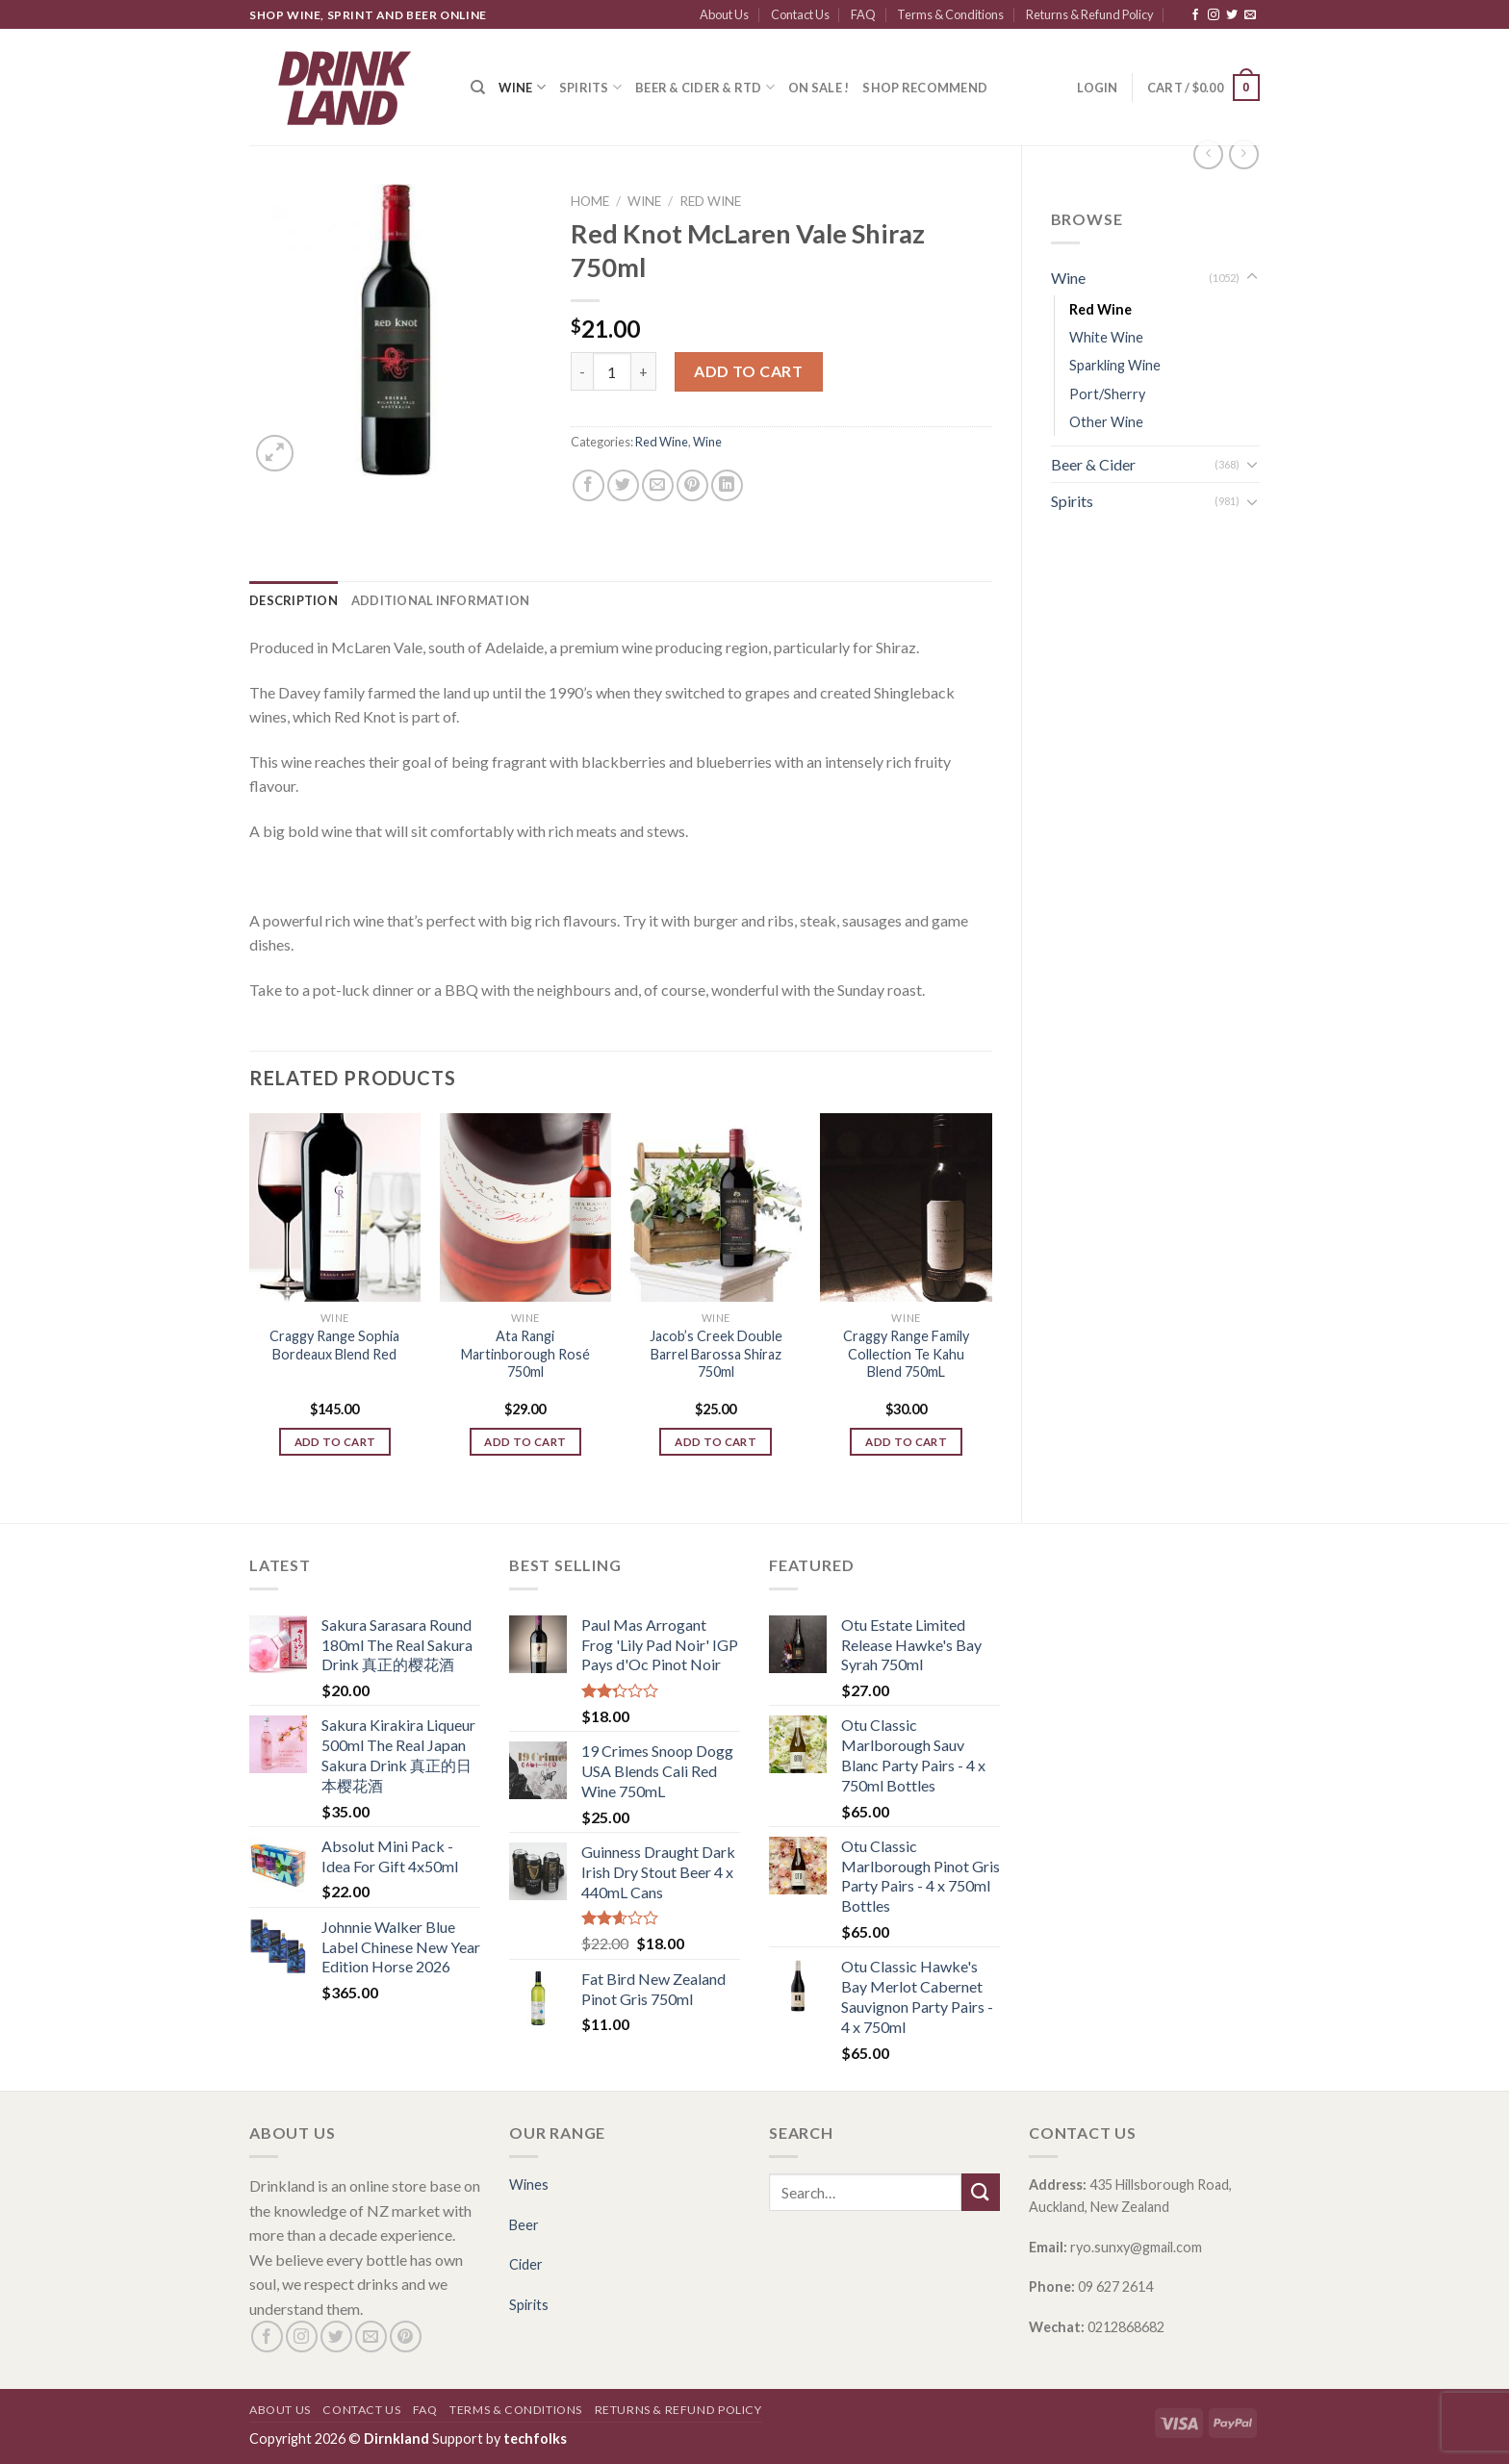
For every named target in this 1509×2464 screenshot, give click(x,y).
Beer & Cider (1093, 464)
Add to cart (748, 371)
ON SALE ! (818, 87)
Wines (529, 2184)
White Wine (1106, 337)
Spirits (590, 87)
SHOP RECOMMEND (924, 87)
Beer (524, 2225)
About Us (724, 14)
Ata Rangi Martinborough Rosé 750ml (525, 1354)
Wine (522, 87)
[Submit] (980, 2192)
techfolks (535, 2438)
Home (590, 201)
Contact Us (800, 14)
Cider (526, 2264)
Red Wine (1100, 309)
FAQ (863, 14)
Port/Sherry (1107, 394)
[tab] (293, 600)
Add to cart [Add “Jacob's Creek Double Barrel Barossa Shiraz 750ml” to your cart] (715, 1441)
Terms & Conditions (950, 14)
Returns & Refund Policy (1090, 14)
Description (293, 600)
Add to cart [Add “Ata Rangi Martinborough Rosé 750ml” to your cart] (525, 1441)
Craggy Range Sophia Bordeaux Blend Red (334, 1345)
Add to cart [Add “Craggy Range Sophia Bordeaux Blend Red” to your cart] (335, 1441)
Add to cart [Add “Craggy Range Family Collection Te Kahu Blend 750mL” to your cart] (906, 1441)
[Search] (478, 87)
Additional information (440, 600)
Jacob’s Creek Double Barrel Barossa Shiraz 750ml (716, 1354)
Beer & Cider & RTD (705, 87)
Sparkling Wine (1115, 365)
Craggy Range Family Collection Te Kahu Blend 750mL (906, 1354)
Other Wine (1106, 422)
